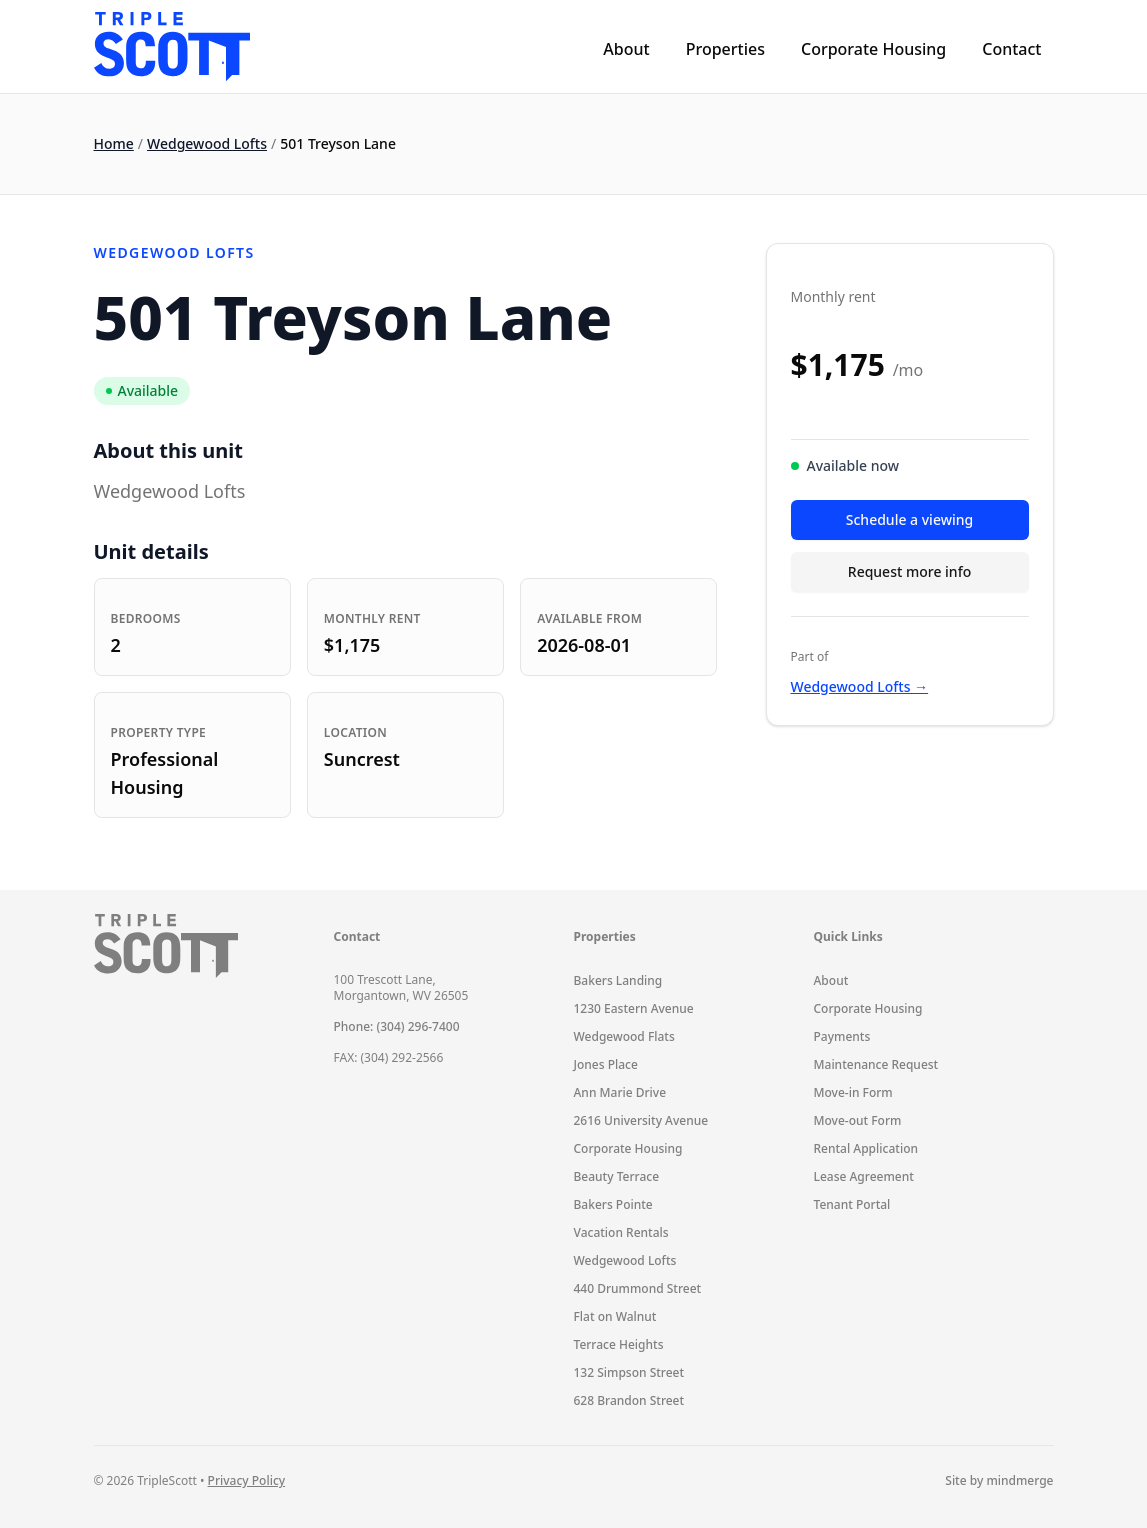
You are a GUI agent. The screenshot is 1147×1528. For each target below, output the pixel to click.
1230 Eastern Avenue (634, 1008)
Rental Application (866, 1148)
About (626, 49)
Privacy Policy (247, 1480)
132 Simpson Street (629, 1372)
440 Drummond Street (638, 1288)
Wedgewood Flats (624, 1036)
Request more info (909, 571)
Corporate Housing (873, 49)
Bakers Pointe (613, 1204)
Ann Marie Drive (620, 1092)
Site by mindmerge (999, 1481)
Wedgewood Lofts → (860, 686)
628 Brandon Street (629, 1400)
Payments (842, 1036)
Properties (725, 49)
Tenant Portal (852, 1204)
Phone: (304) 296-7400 (397, 1026)
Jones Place (606, 1064)
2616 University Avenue (641, 1120)
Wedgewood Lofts (207, 143)
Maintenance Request (876, 1064)
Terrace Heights (619, 1344)
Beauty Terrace (617, 1176)
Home (114, 143)
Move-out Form (858, 1120)
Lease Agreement (864, 1176)
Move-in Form (853, 1092)
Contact (1011, 49)
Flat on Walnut (615, 1316)
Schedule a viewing (909, 519)
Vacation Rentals (621, 1232)
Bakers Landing (618, 980)
